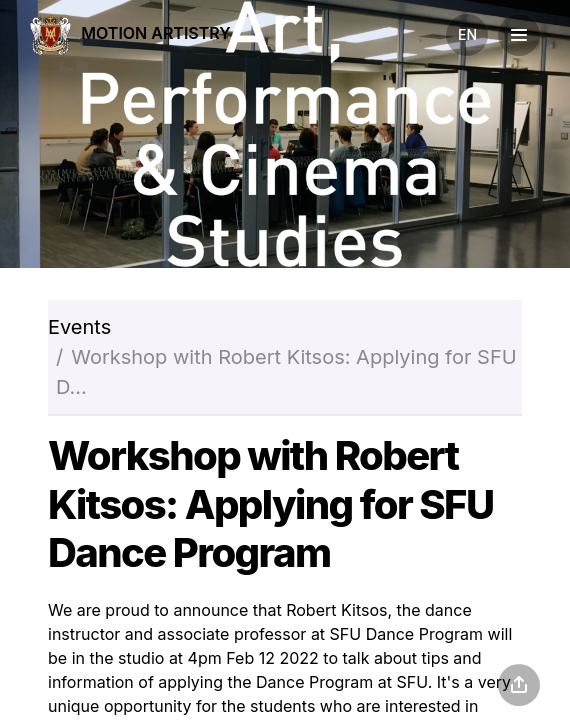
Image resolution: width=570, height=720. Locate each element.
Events (79, 327)
